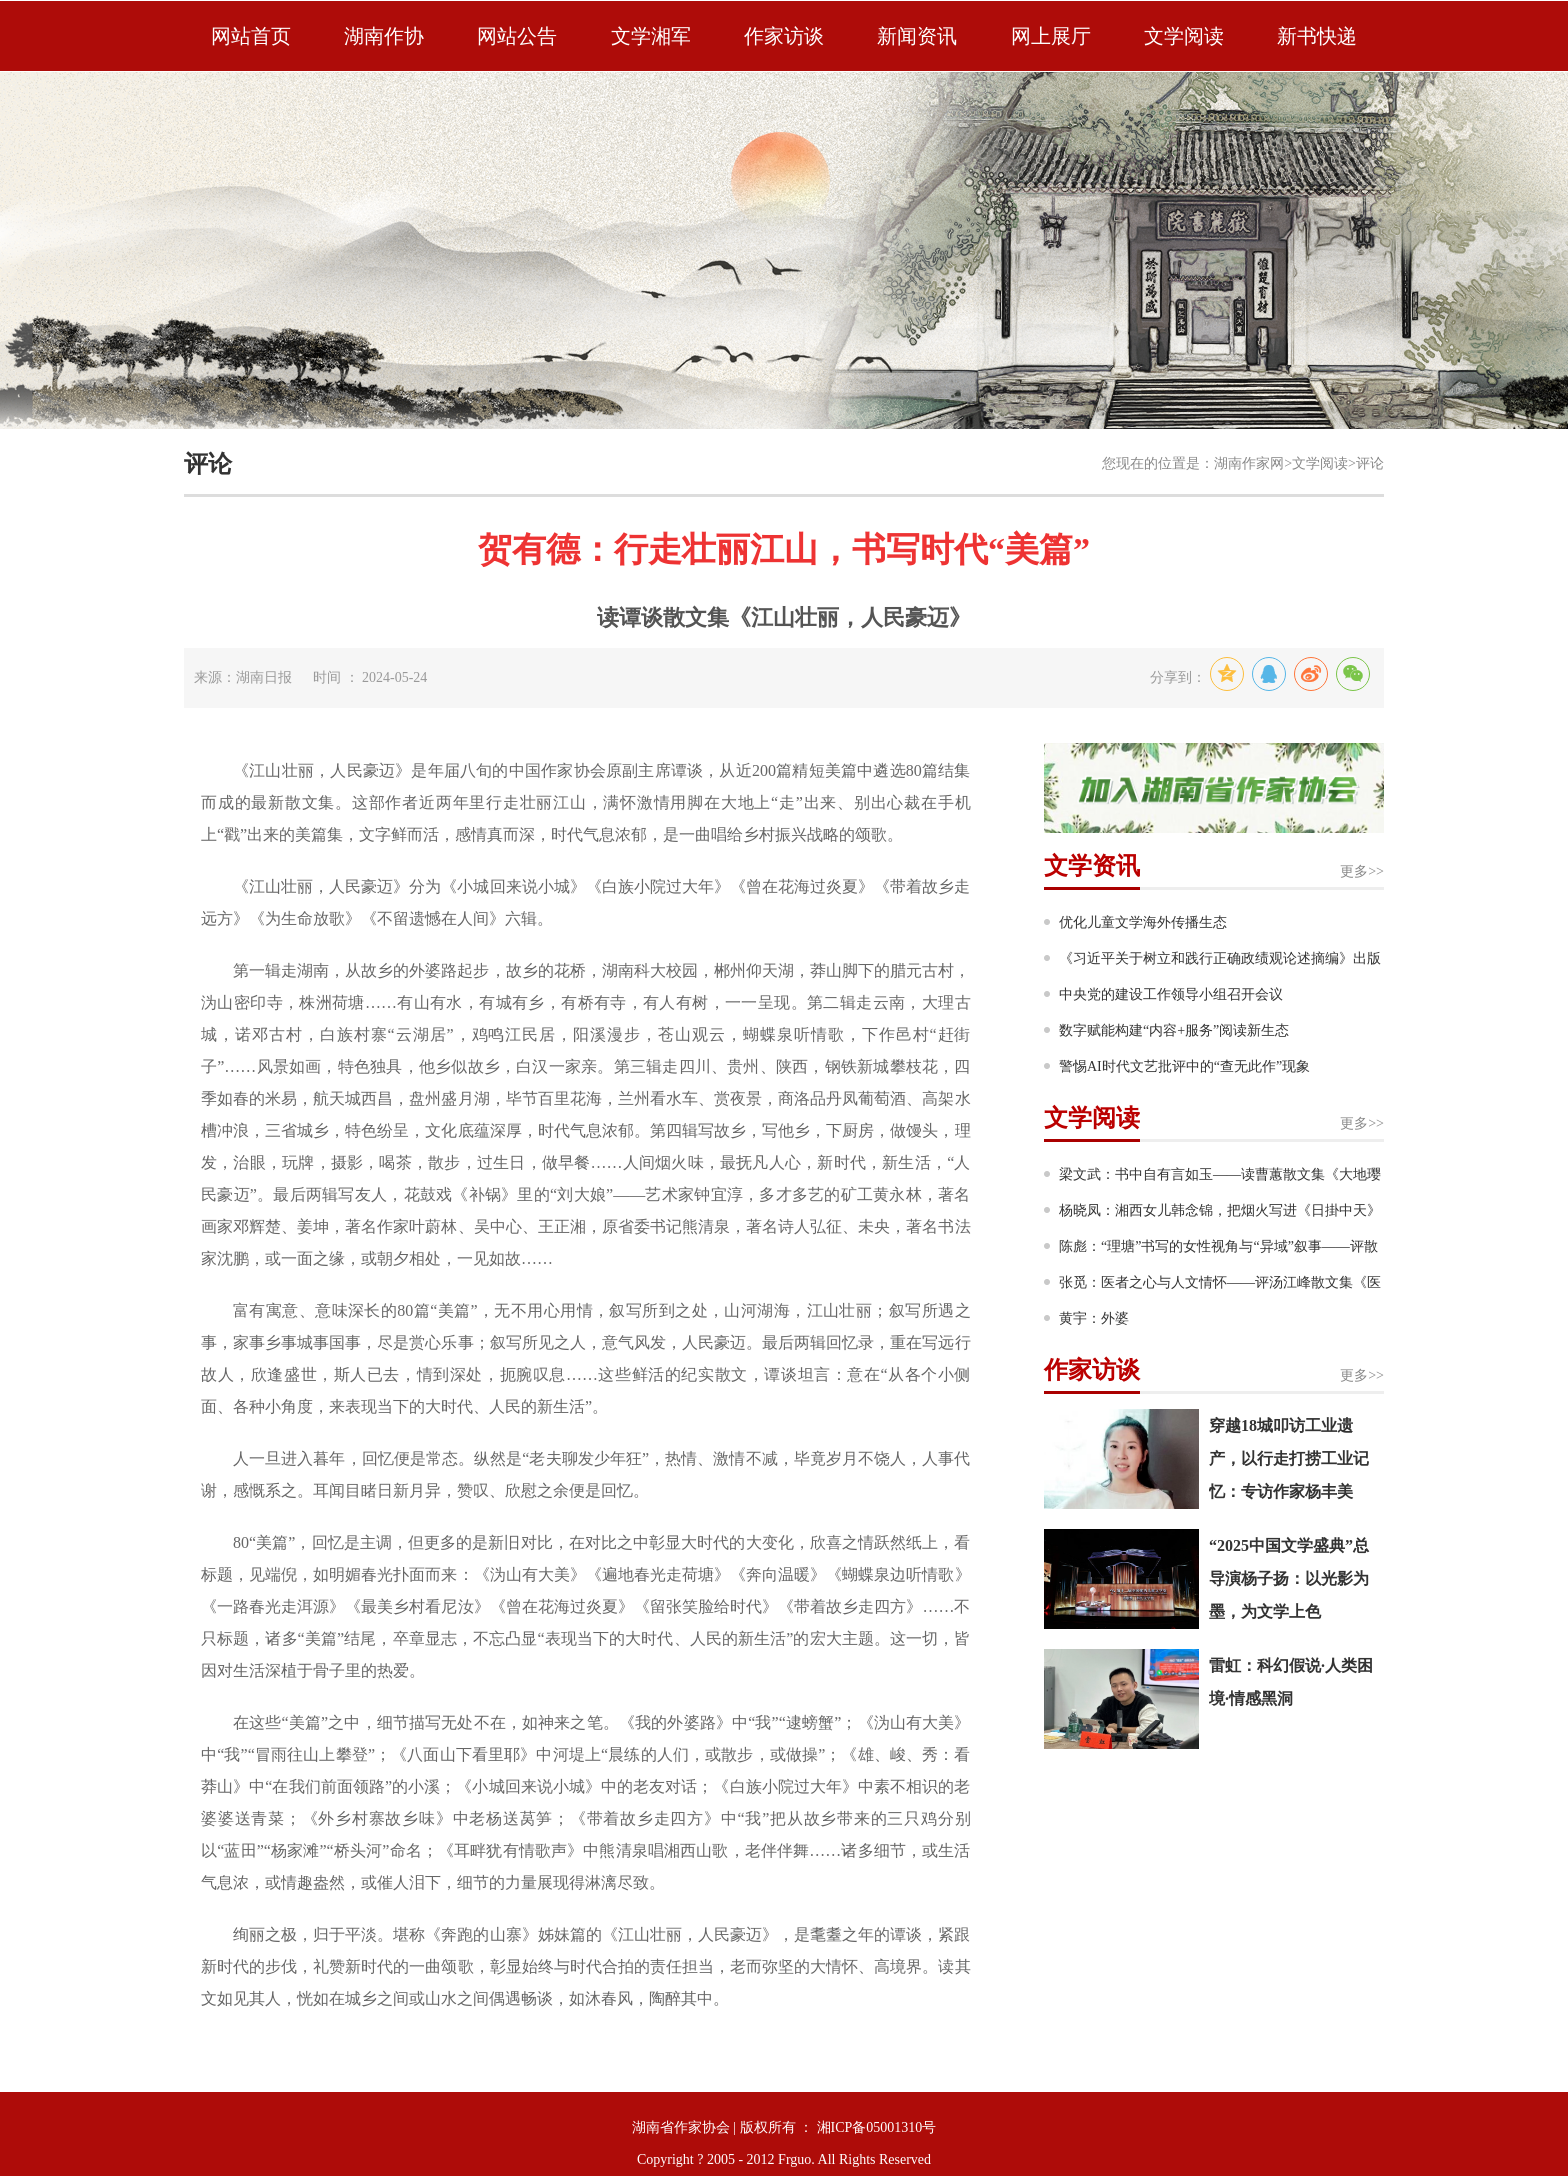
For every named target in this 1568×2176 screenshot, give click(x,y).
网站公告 (517, 36)
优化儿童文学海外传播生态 (1143, 922)
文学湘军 (651, 36)
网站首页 (251, 36)
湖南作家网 (1249, 463)
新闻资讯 (917, 36)
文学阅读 (1184, 36)
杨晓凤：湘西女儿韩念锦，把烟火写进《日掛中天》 (1220, 1210)
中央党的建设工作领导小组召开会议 (1171, 994)
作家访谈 (784, 36)
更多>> (1362, 871)
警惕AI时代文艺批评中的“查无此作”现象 (1184, 1066)
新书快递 (1317, 36)
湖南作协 (384, 36)
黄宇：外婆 (1094, 1318)
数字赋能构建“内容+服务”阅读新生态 (1174, 1030)
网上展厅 (1051, 36)
